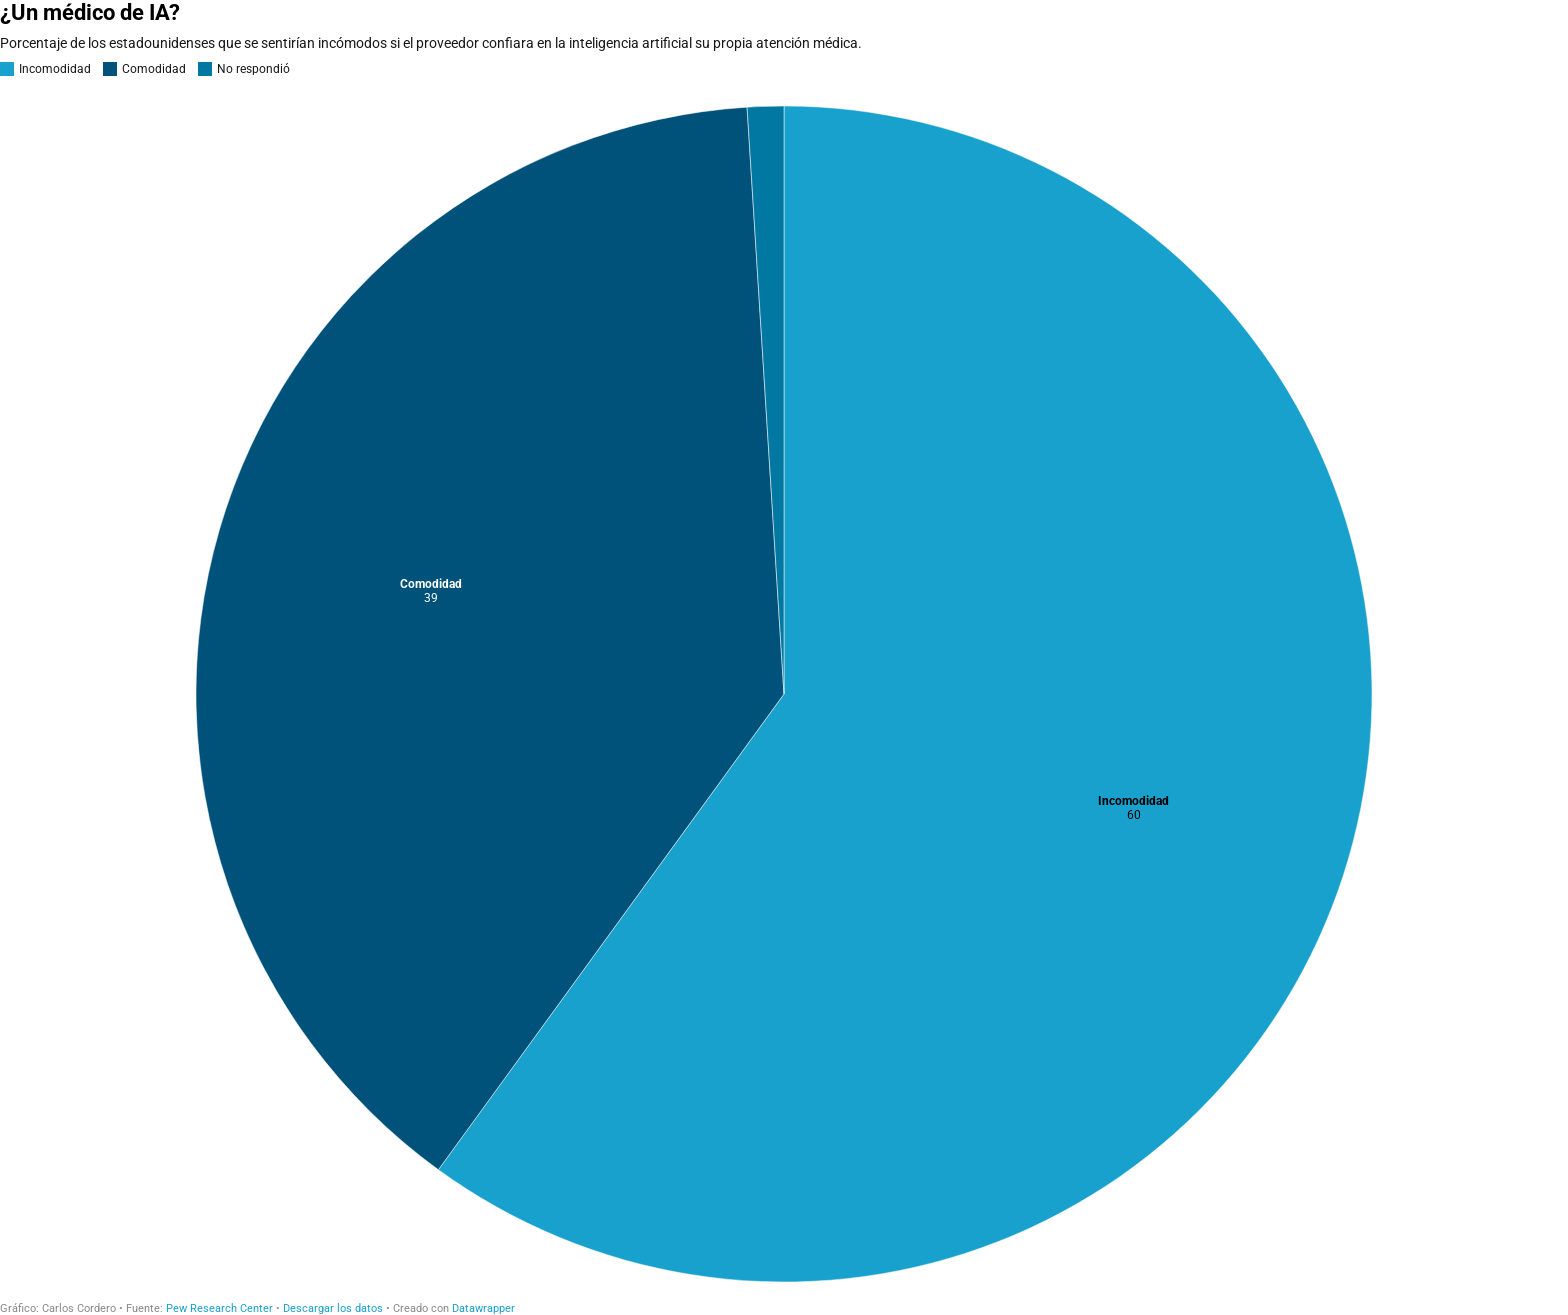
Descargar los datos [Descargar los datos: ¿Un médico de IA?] (333, 1308)
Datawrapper (483, 1308)
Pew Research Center (219, 1308)
